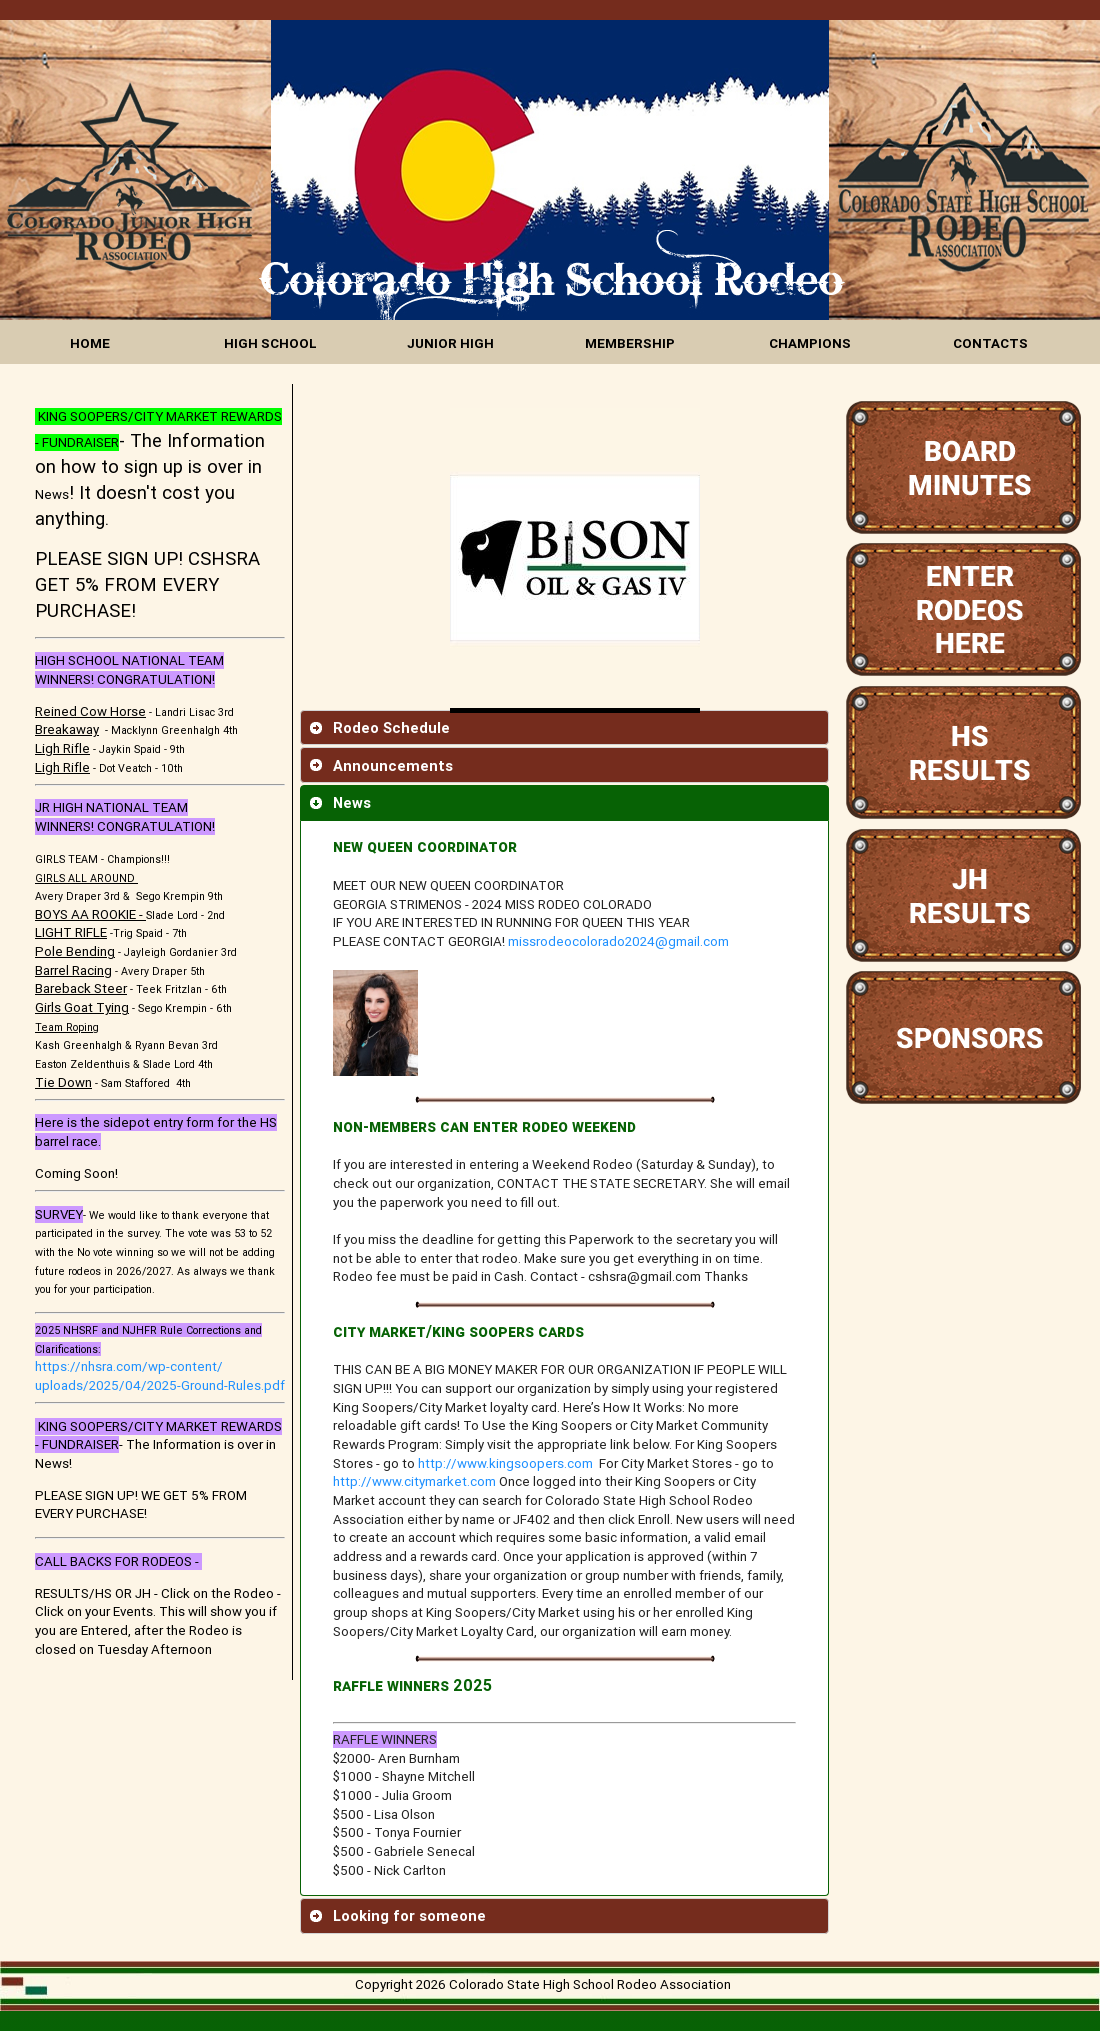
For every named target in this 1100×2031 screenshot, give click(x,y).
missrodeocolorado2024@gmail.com (618, 941)
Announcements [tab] (381, 765)
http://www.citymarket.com (414, 1481)
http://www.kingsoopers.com (505, 1463)
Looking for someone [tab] (397, 1915)
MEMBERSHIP (630, 343)
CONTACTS (990, 343)
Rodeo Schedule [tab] (379, 727)
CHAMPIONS (810, 343)
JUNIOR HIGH (450, 343)
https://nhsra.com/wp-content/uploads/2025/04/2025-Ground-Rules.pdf (160, 1376)
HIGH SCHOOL (270, 343)
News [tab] (340, 802)
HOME (90, 343)
